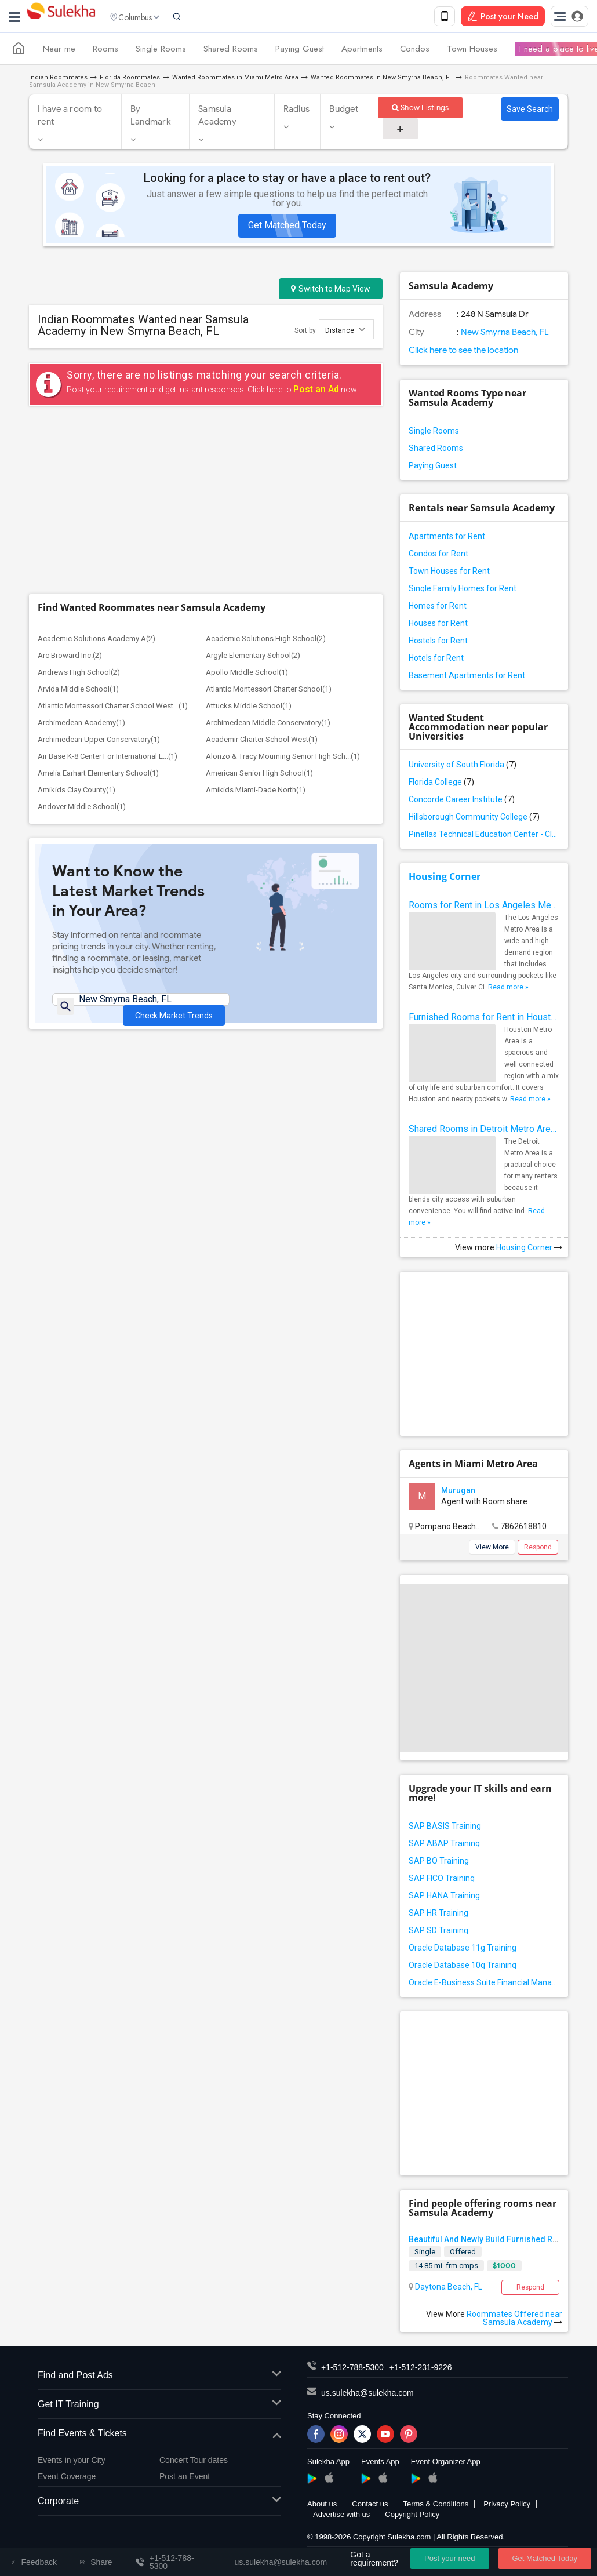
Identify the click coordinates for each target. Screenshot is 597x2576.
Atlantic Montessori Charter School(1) (269, 517)
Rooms (105, 51)
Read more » (508, 989)
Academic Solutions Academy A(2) (96, 467)
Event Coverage (67, 2478)
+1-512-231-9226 (420, 2369)
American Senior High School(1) (259, 601)
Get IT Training (159, 2407)
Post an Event (184, 2478)
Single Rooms (161, 51)
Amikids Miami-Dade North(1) (255, 618)
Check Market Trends (174, 836)
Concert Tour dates (193, 2462)
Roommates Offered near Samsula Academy (514, 2320)
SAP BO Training (439, 1863)
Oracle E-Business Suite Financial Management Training (484, 1985)
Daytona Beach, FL (447, 2289)
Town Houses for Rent (449, 573)
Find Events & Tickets (159, 2436)
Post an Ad (316, 391)
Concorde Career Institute (462, 802)
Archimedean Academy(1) (81, 551)
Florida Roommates (130, 79)
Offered (463, 2254)
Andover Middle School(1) (82, 635)
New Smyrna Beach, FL (504, 334)
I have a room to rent (70, 117)
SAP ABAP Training (444, 1846)
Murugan (458, 1492)
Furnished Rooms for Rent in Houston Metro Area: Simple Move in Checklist (484, 1019)
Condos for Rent (438, 556)
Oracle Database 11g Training (462, 1950)
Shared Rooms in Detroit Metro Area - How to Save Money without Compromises (484, 1131)
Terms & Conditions (435, 2506)
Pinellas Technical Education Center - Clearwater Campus (484, 836)
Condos (414, 51)
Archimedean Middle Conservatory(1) (268, 551)
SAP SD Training (438, 1933)
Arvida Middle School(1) (78, 517)
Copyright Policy (412, 2516)
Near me (59, 51)
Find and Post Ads (159, 2378)
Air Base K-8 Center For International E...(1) (107, 584)
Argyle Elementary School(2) (253, 483)
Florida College (441, 784)
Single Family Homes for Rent (462, 591)
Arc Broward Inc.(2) (70, 483)
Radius (296, 111)
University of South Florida (462, 767)
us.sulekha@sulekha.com (367, 2395)
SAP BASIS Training (445, 1828)
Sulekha (61, 18)
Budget (343, 111)
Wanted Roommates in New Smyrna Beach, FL (382, 79)
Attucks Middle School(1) (249, 534)
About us (322, 2506)
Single (424, 2254)
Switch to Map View (330, 291)
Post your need (449, 2558)
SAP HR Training (438, 1915)
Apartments (362, 51)
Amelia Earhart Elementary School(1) (98, 601)
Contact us (370, 2506)
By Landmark (150, 117)
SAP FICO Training (442, 1880)
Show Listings (420, 110)
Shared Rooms (230, 51)
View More (492, 1549)
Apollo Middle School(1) (247, 500)
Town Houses (472, 51)
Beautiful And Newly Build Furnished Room (489, 2241)
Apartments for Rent (447, 538)
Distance (345, 332)
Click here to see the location (463, 352)
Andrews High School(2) (79, 500)
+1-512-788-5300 (352, 2369)
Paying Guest (299, 51)
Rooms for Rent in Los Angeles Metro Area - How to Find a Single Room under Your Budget (484, 907)
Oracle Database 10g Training (462, 1967)
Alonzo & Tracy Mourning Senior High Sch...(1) (283, 584)
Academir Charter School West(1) (262, 567)
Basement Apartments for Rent (467, 678)
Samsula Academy (217, 117)
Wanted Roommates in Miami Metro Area (235, 79)
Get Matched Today (287, 227)
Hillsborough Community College (474, 819)
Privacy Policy (506, 2506)
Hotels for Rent (436, 660)
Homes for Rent (438, 608)
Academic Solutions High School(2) (266, 467)
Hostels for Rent (438, 643)
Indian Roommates (58, 79)
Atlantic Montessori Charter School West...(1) (113, 534)
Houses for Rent (438, 625)
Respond (538, 1549)
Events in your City (71, 2462)
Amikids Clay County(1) (76, 618)
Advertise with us (341, 2516)
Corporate (159, 2504)
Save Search (530, 111)
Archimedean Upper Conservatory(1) (99, 567)
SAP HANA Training (444, 1898)
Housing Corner (444, 878)
